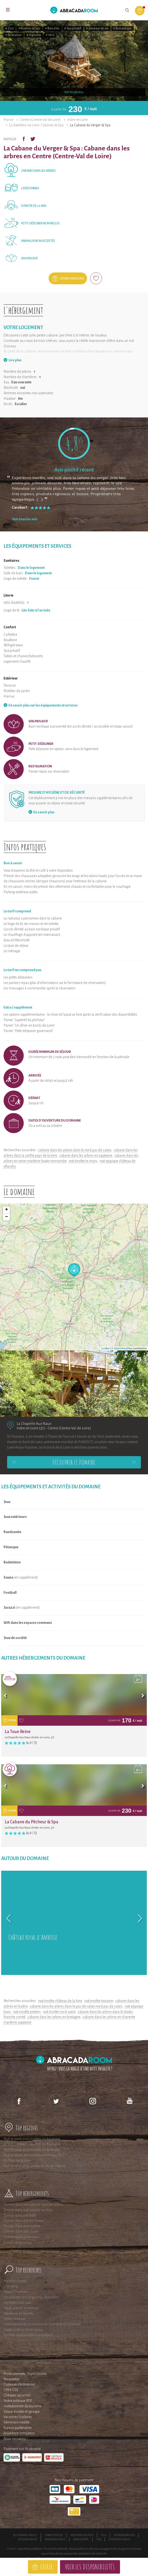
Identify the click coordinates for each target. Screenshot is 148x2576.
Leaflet (105, 1348)
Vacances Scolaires (18, 2417)
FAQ (99, 2539)
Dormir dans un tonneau (21, 2237)
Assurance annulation (19, 2433)
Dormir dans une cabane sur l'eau (28, 2210)
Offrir (46, 2566)
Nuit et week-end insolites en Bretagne (32, 2144)
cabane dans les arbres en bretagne (54, 2017)
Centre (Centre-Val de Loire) (40, 120)
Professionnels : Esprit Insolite (25, 2374)
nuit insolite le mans (83, 1161)
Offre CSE (11, 2390)
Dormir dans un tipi (18, 2242)
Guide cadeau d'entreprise (23, 2330)
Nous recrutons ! (16, 2438)
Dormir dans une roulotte (22, 2226)
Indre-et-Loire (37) (31, 1428)
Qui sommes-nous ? (25, 2535)
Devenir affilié (27, 2539)
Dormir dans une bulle (20, 2215)
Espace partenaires (18, 2428)
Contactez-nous (119, 2539)
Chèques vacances (17, 2395)
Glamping (11, 2286)
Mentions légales (82, 2535)
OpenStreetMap (123, 1348)
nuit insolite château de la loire (60, 2001)
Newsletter (12, 2379)
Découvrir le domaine (74, 1462)
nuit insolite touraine (98, 2001)
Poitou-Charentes (16, 2292)
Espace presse (54, 2535)
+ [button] (6, 1209)
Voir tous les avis (24, 519)
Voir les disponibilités (90, 2566)
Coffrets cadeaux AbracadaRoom (28, 2335)
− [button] (6, 1217)
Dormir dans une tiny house (24, 2221)
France (9, 120)
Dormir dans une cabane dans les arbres (33, 2204)
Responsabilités (124, 2535)
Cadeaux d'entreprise (19, 2384)
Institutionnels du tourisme (23, 2406)
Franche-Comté (15, 2281)
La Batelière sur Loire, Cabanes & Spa (36, 125)
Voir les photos (74, 92)
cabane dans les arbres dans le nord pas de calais (74, 1150)
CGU (103, 2535)
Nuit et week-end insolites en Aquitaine (32, 2139)
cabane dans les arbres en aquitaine (85, 1155)
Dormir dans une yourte (21, 2231)
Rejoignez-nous (55, 2539)
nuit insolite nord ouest (59, 2012)
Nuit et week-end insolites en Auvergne (32, 2150)
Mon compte (81, 2539)
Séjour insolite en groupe (22, 2411)
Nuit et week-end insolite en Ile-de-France (34, 2166)
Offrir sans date (72, 278)
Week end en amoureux (21, 2308)
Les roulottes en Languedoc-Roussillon (31, 2297)
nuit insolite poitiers (27, 2012)
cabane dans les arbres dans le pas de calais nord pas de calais (76, 2006)
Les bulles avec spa (17, 2302)
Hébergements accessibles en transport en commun (42, 2324)
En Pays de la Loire (17, 2160)
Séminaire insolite (17, 2422)
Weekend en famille (18, 2313)
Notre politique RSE (18, 2401)
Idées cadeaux (15, 2319)
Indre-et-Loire (77, 120)
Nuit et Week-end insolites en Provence (32, 2155)
